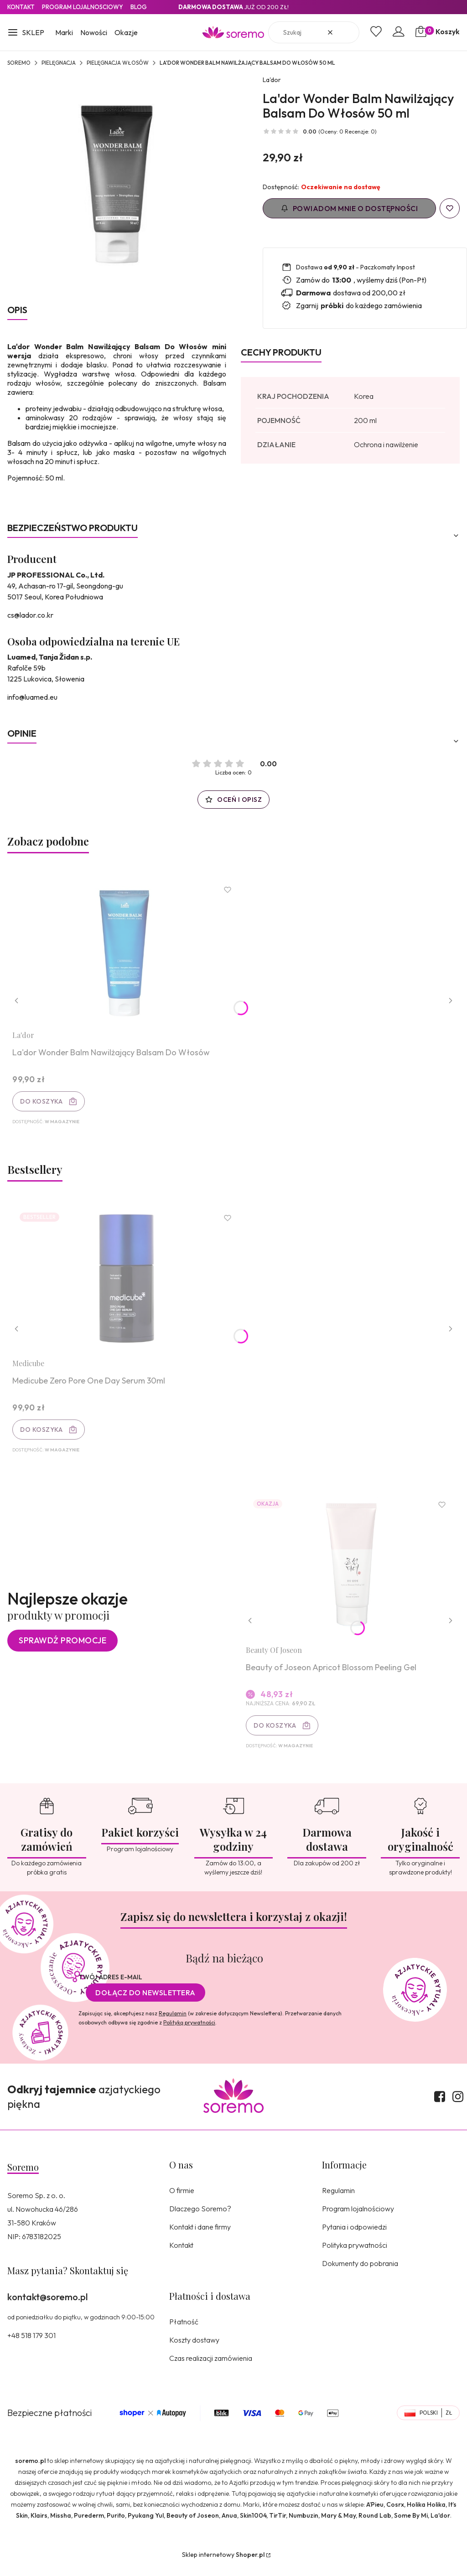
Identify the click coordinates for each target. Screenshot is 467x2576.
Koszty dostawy (194, 2349)
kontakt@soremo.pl (47, 2306)
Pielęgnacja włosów (118, 62)
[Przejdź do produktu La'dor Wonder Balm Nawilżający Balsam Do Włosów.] (128, 951)
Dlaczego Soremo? (200, 2218)
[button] (25, 33)
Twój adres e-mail (110, 1986)
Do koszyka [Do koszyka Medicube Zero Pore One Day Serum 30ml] (43, 1434)
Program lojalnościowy (358, 2218)
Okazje (126, 32)
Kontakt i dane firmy (200, 2236)
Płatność (183, 2331)
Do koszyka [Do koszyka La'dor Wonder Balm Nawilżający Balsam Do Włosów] (43, 1103)
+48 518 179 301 (31, 2344)
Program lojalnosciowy (82, 6)
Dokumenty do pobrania (360, 2272)
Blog (138, 6)
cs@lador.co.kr (30, 614)
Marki (64, 32)
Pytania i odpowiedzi (354, 2236)
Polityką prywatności (189, 2032)
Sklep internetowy (223, 2564)
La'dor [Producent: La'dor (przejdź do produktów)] (272, 80)
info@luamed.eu (32, 697)
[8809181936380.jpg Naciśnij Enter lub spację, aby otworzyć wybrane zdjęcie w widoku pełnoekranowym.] (116, 184)
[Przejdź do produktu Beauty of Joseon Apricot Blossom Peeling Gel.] (350, 1573)
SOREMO (19, 62)
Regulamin (173, 2022)
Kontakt (21, 6)
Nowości (93, 32)
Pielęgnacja (59, 62)
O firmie (181, 2199)
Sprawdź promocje (62, 1648)
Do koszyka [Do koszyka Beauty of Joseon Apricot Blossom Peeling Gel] (276, 1733)
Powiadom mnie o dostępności (349, 208)
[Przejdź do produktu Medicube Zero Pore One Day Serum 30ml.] (128, 1283)
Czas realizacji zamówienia (210, 2367)
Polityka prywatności (354, 2254)
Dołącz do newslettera (145, 2002)
